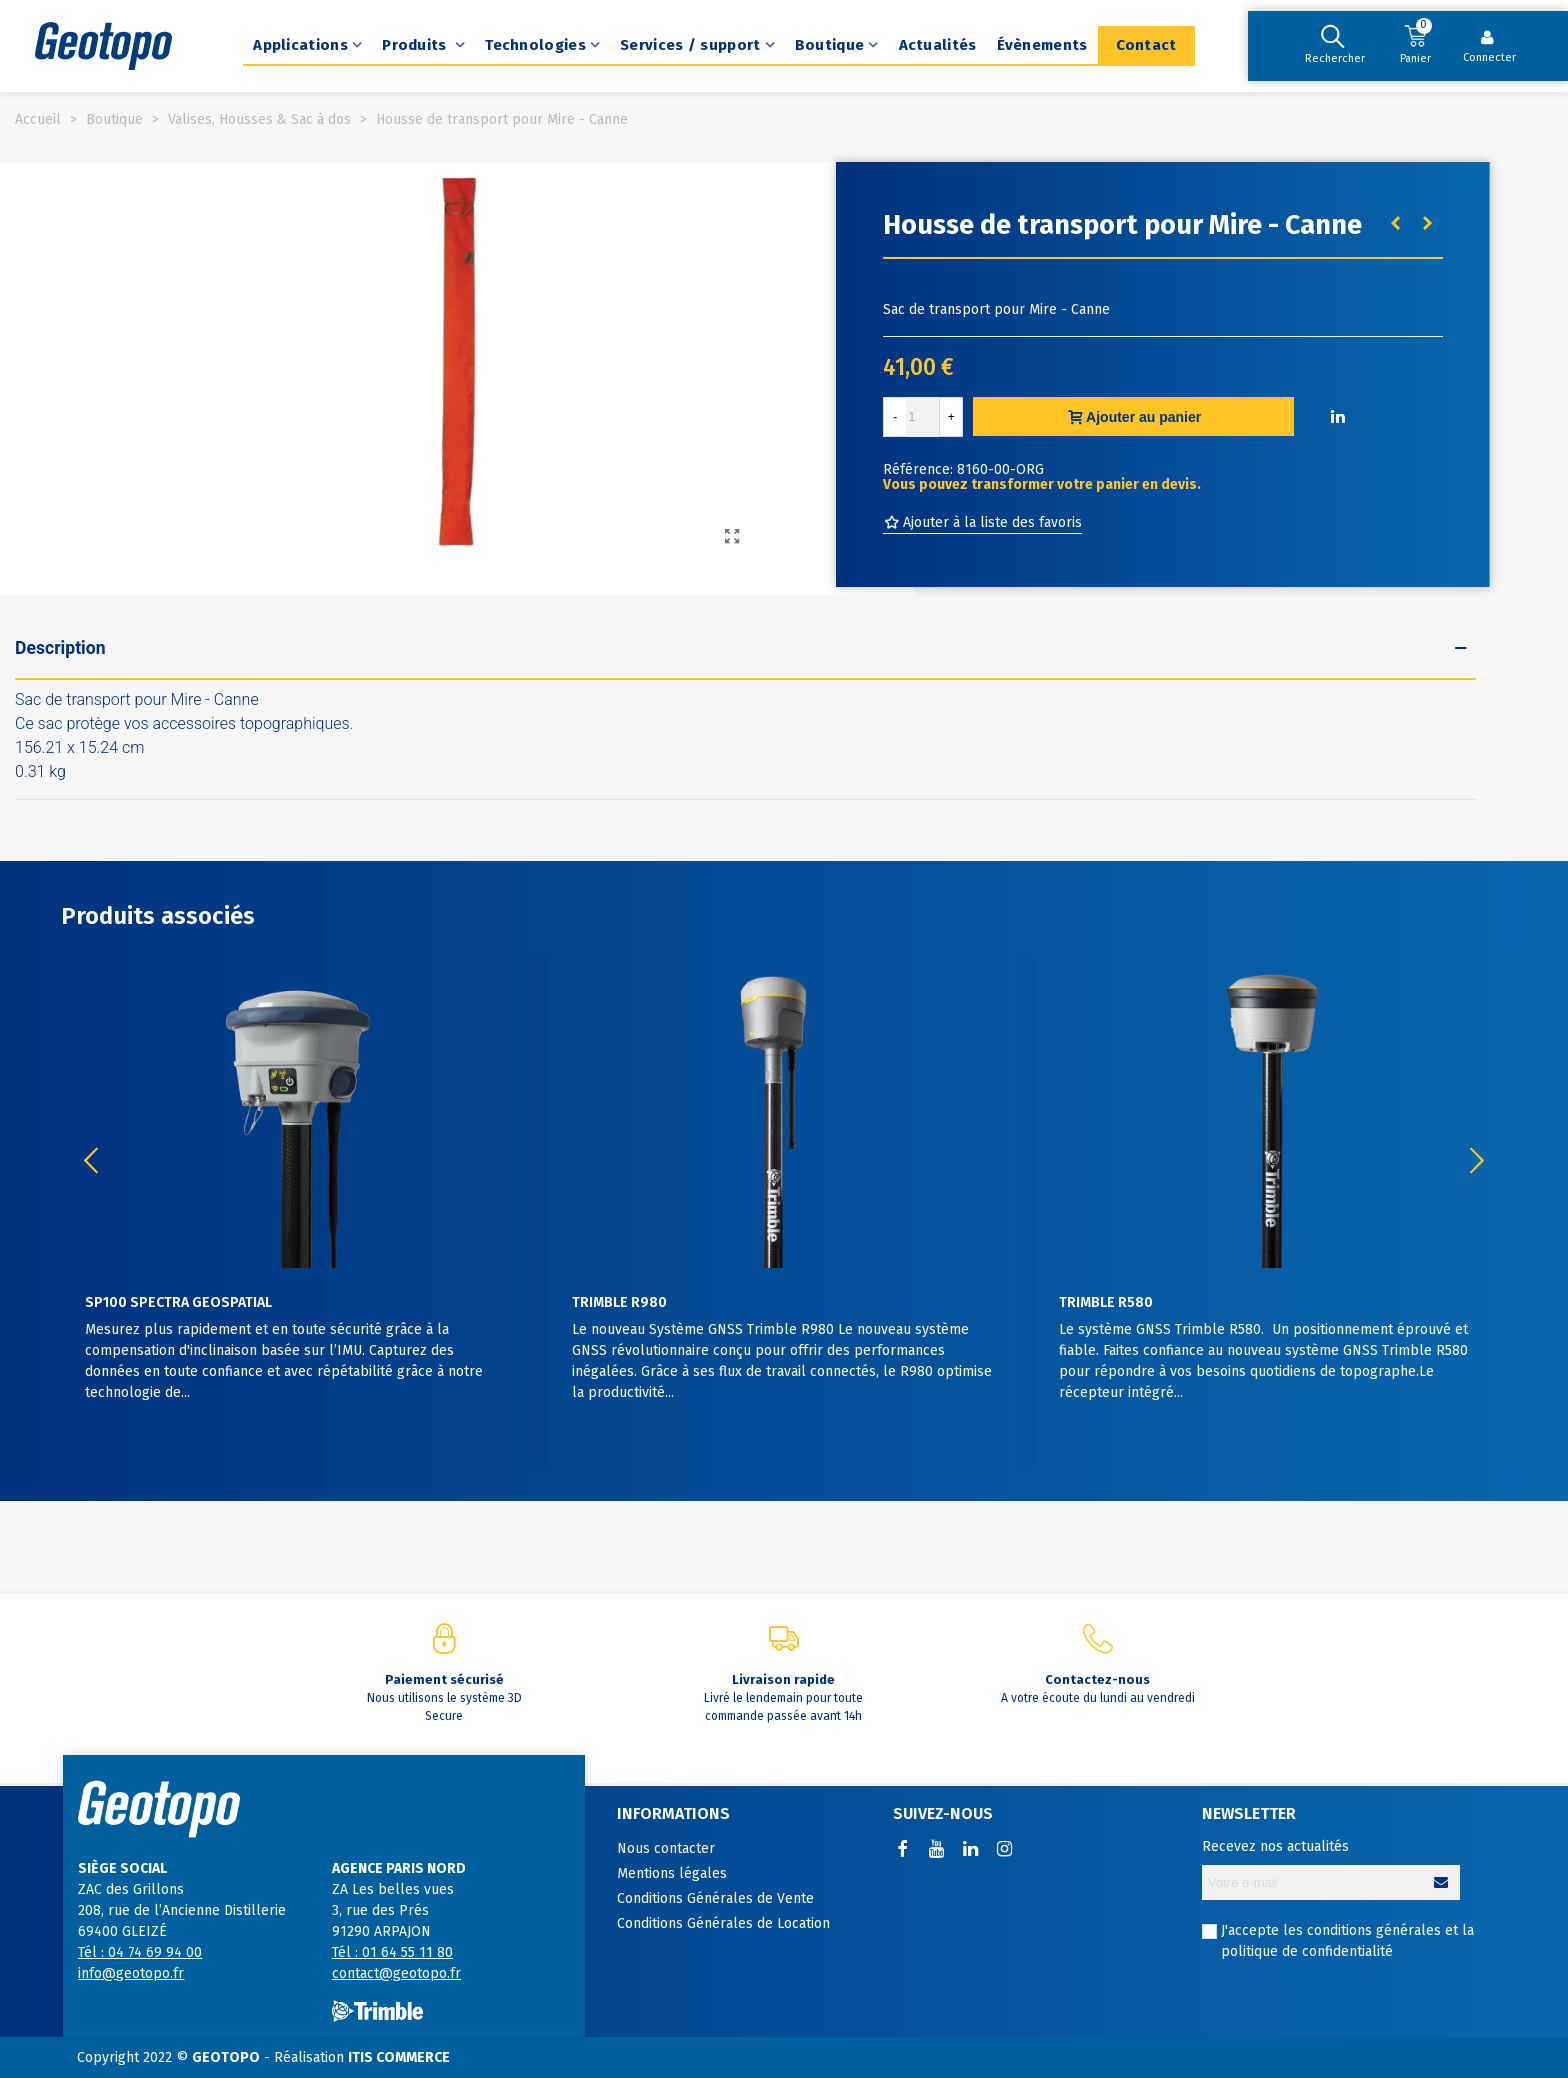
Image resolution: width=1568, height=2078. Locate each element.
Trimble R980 (619, 1302)
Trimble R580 (1106, 1302)
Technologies (535, 45)
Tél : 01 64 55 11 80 (392, 1952)
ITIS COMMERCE (399, 2057)
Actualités (938, 45)
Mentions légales (672, 1873)
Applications (300, 45)
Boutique (829, 45)
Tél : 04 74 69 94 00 (140, 1952)
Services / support (690, 45)
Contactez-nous (1097, 1679)
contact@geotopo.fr (396, 1973)
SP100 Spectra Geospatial (178, 1302)
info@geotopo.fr (131, 1973)
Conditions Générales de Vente (715, 1898)
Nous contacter (666, 1848)
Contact (1146, 45)
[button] (1477, 1161)
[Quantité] (923, 417)
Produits (416, 45)
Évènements (1042, 45)
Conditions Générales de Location (723, 1923)
